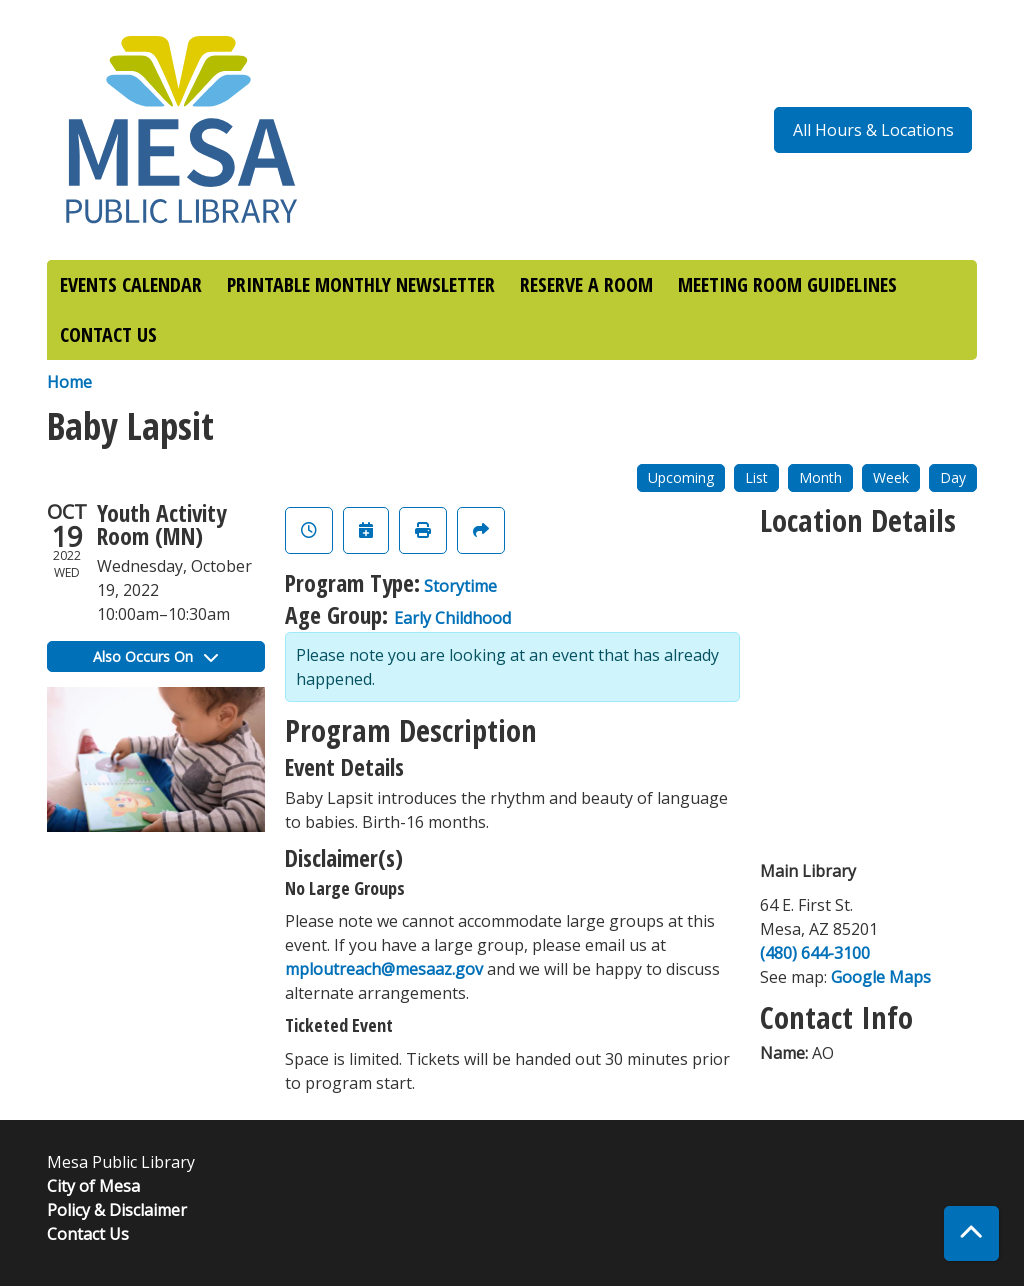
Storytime (460, 586)
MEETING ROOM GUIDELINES (787, 284)
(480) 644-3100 (815, 953)
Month (820, 477)
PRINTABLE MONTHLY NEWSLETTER (361, 284)
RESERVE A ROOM (586, 284)
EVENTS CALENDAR (131, 284)
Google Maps (881, 977)
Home (69, 382)
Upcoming (681, 477)
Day (953, 477)
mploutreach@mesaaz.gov (384, 969)
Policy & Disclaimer (117, 1210)
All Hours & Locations (873, 130)
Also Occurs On (155, 656)
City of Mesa (93, 1186)
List (756, 477)
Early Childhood (452, 618)
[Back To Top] (971, 1233)
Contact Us (88, 1234)
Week (891, 477)
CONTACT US (108, 334)
